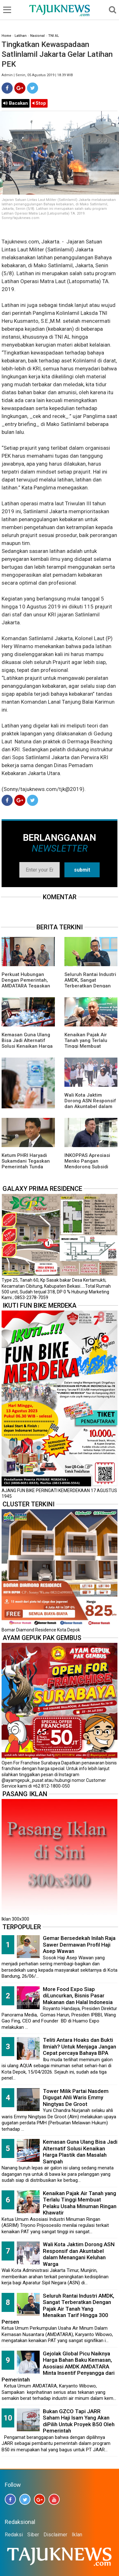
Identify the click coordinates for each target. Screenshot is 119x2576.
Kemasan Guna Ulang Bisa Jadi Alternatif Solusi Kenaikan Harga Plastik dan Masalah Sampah (27, 1046)
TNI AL (53, 36)
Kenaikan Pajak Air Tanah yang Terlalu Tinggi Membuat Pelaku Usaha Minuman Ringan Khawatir (79, 2203)
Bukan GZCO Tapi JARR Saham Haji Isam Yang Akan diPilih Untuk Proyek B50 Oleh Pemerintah (79, 2421)
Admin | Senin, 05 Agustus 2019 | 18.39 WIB (37, 75)
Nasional (37, 36)
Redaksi (14, 2535)
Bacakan (15, 103)
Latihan (21, 36)
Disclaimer (55, 2535)
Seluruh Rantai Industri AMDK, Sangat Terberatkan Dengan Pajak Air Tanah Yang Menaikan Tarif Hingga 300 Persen (58, 2309)
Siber (33, 2535)
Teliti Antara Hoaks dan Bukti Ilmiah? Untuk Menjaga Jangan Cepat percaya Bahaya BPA (79, 2046)
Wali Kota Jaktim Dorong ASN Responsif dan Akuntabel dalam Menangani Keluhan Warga (90, 1106)
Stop (39, 103)
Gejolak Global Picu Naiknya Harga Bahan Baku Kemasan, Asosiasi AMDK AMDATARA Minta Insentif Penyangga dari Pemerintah (58, 2366)
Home (6, 36)
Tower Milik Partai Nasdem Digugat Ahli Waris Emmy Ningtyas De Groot (76, 2097)
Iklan (77, 2535)
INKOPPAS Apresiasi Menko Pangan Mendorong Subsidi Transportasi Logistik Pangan (88, 1166)
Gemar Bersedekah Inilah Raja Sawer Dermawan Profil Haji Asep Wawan (79, 1944)
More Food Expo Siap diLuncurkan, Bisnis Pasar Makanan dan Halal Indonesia (78, 1995)
